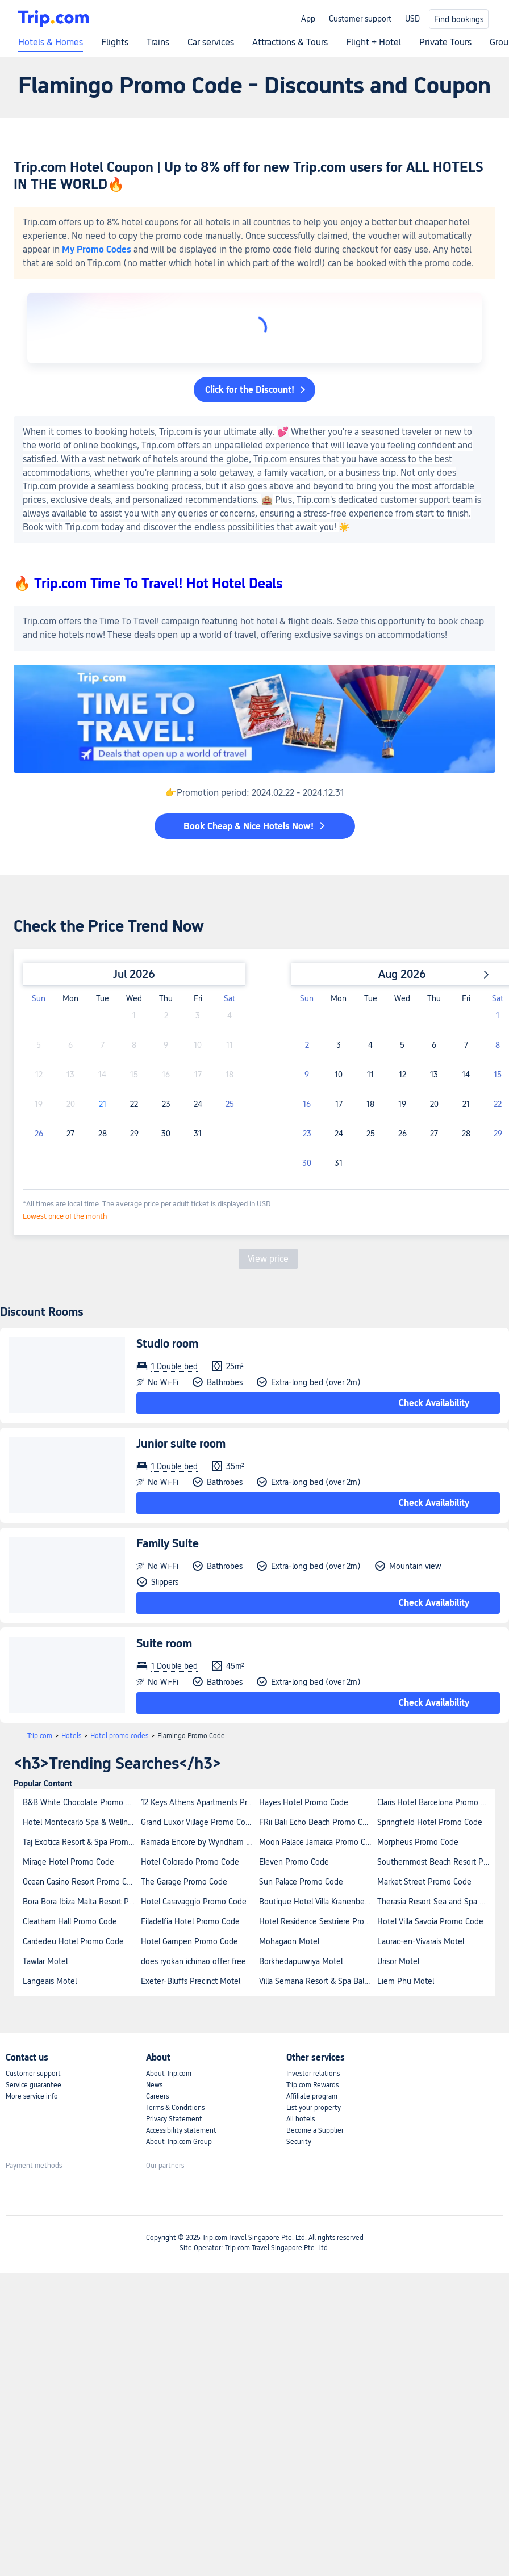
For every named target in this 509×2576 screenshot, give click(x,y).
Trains (158, 42)
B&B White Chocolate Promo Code (81, 1802)
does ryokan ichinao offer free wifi (199, 1961)
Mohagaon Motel (289, 1941)
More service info (32, 2096)
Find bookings (458, 19)
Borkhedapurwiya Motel (301, 1961)
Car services (210, 42)
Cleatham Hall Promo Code (70, 1921)
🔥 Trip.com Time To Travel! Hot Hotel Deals (148, 583)
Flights (114, 42)
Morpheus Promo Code (417, 1842)
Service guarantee (33, 2085)
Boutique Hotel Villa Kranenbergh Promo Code (317, 1901)
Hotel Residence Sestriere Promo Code (317, 1921)
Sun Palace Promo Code (301, 1881)
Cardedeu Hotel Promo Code (73, 1941)
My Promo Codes (96, 249)
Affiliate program (311, 2096)
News (154, 2085)
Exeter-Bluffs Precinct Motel (190, 1981)
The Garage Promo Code (184, 1881)
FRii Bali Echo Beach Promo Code (317, 1822)
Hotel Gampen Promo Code (189, 1941)
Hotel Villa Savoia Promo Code (430, 1921)
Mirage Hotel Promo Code (68, 1861)
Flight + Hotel (373, 42)
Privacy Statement (174, 2119)
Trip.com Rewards (312, 2085)
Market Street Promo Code (424, 1881)
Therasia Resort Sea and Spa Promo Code (435, 1901)
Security (298, 2142)
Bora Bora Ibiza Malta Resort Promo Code (81, 1901)
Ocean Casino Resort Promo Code (81, 1881)
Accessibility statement (181, 2130)
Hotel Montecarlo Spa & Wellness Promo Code (81, 1822)
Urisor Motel (398, 1961)
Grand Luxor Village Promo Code (197, 1822)
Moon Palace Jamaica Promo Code (317, 1842)
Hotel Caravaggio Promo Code (194, 1901)
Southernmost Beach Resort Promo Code (435, 1861)
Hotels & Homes (50, 42)
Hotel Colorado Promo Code (190, 1861)
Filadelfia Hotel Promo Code (190, 1921)
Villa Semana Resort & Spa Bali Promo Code (317, 1981)
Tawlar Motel (45, 1961)
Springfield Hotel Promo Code (429, 1822)
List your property (313, 2108)
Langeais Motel (50, 1981)
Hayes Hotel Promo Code (303, 1802)
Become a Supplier (315, 2130)
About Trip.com (168, 2074)
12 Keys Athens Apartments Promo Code (199, 1802)
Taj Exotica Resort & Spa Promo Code (81, 1842)
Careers (157, 2096)
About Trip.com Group (179, 2142)
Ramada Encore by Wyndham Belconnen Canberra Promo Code (199, 1842)
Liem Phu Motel (405, 1981)
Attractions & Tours (290, 42)
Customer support (360, 18)
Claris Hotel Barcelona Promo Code (435, 1802)
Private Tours (445, 42)
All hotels (300, 2119)
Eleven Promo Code (294, 1861)
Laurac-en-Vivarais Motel (420, 1941)
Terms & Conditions (175, 2108)
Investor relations (313, 2074)
